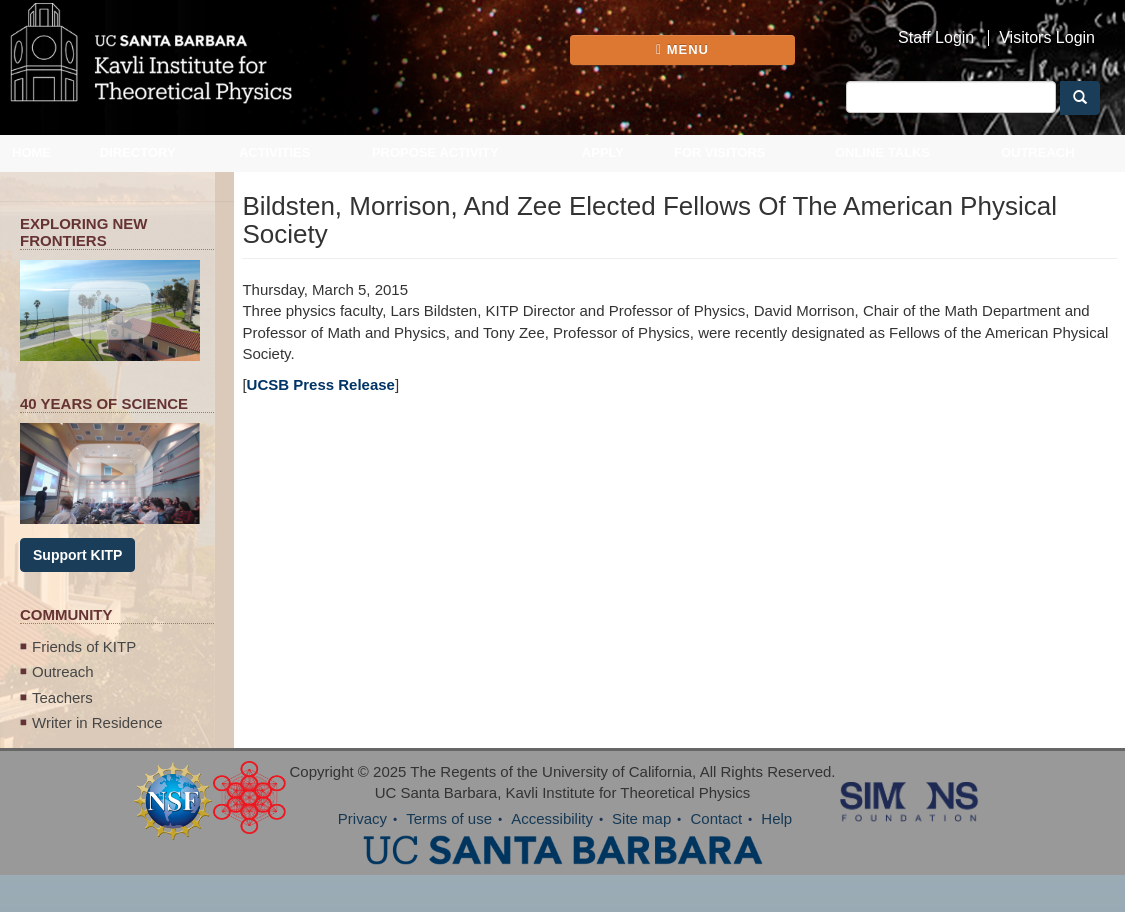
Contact (716, 818)
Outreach (1038, 152)
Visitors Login (1047, 38)
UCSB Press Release (321, 384)
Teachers (62, 697)
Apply (603, 152)
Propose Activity (435, 152)
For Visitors (720, 152)
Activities (275, 152)
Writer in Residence (97, 722)
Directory (138, 152)
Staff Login (936, 38)
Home (31, 152)
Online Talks (882, 152)
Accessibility (552, 818)
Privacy (362, 818)
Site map (641, 818)
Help (776, 818)
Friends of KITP (84, 646)
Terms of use (449, 818)
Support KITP (77, 555)
